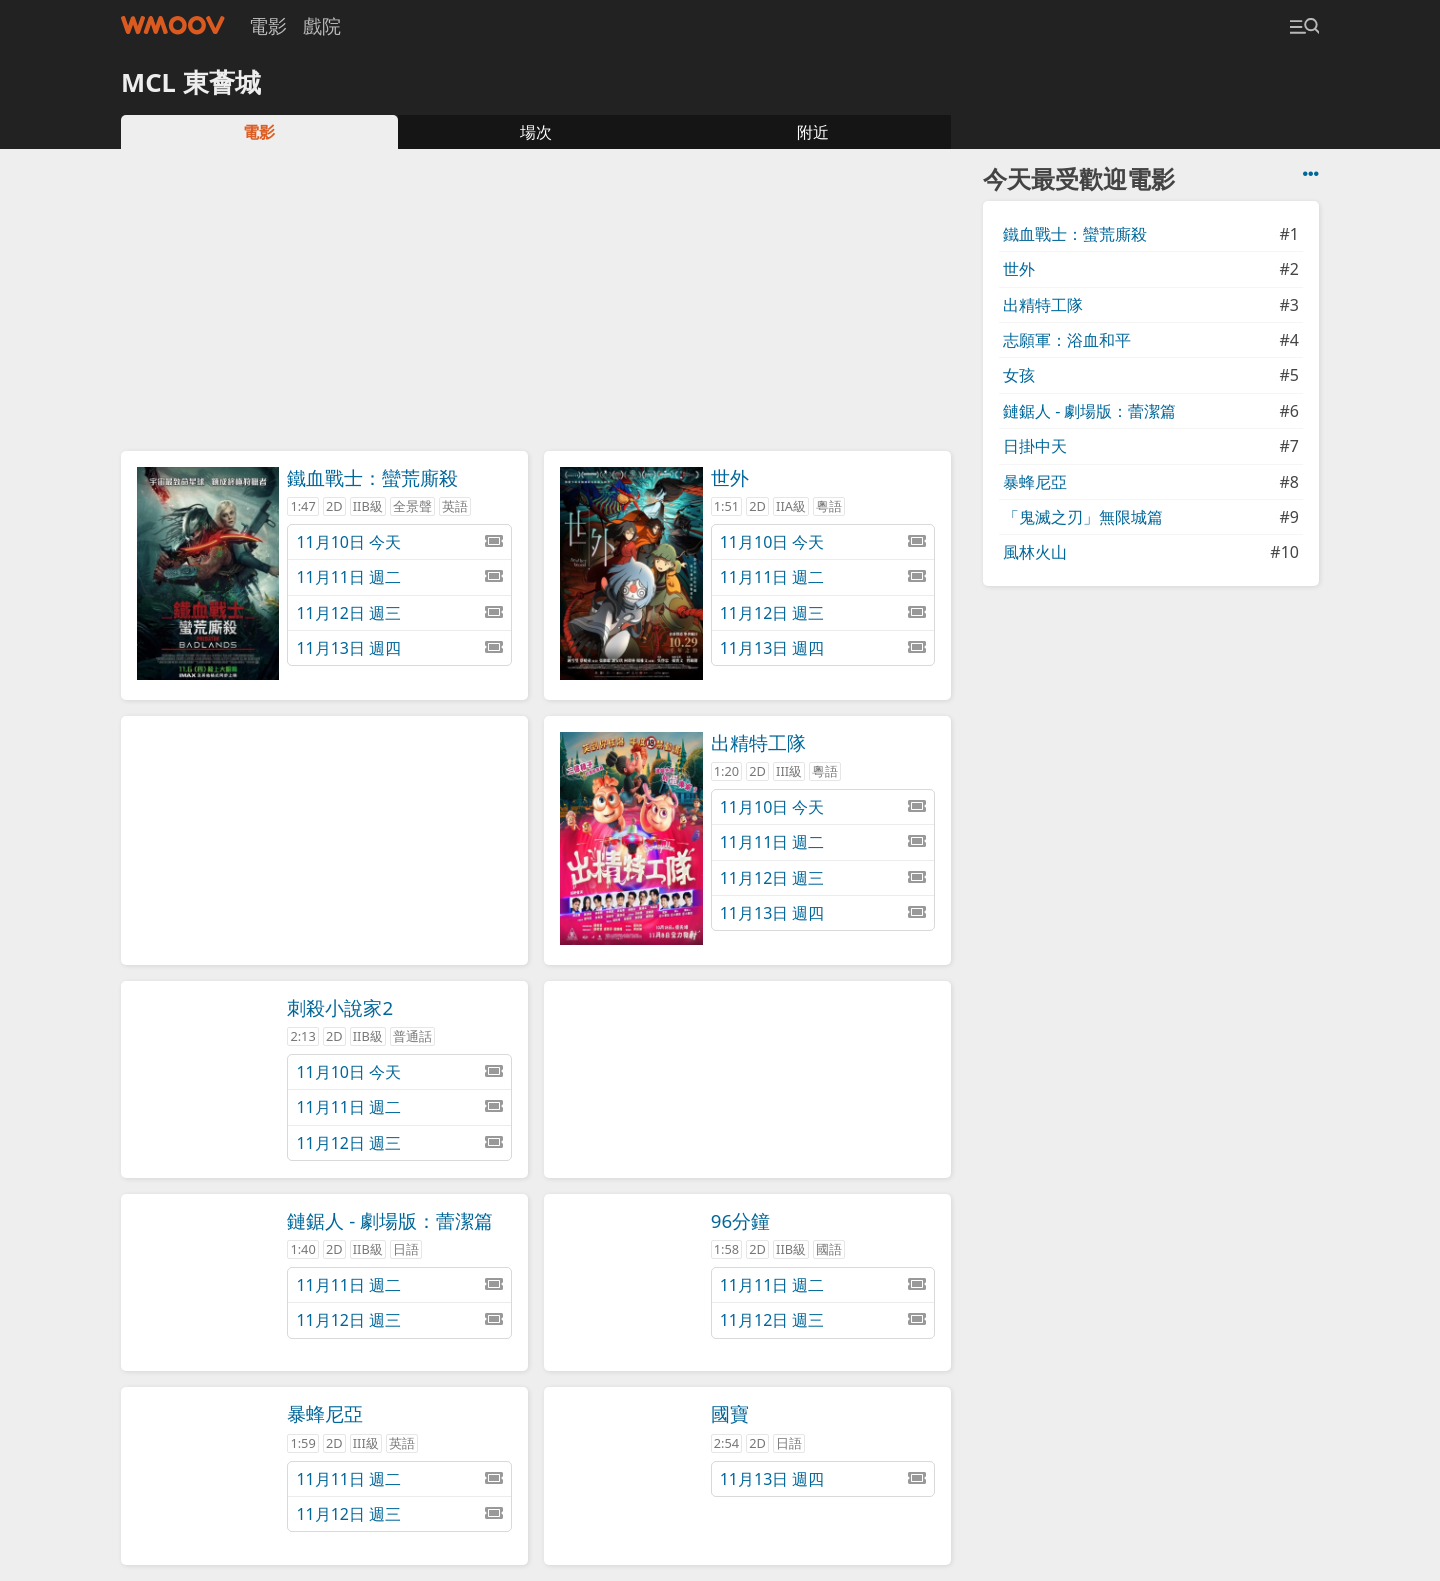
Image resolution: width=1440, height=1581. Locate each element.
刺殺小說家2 (340, 1007)
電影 (268, 25)
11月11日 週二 (399, 577)
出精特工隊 (758, 742)
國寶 (730, 1413)
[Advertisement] (536, 306)
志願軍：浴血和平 (1067, 340)
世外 (730, 477)
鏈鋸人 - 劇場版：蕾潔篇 (390, 1220)
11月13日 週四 (399, 648)
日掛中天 (1035, 446)
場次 (536, 132)
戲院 (322, 25)
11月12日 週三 (399, 613)
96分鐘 (740, 1220)
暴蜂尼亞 (325, 1413)
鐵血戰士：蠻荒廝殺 (372, 477)
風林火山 (1035, 552)
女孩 (1019, 375)
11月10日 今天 (399, 542)
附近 (813, 132)
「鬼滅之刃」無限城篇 (1083, 517)
